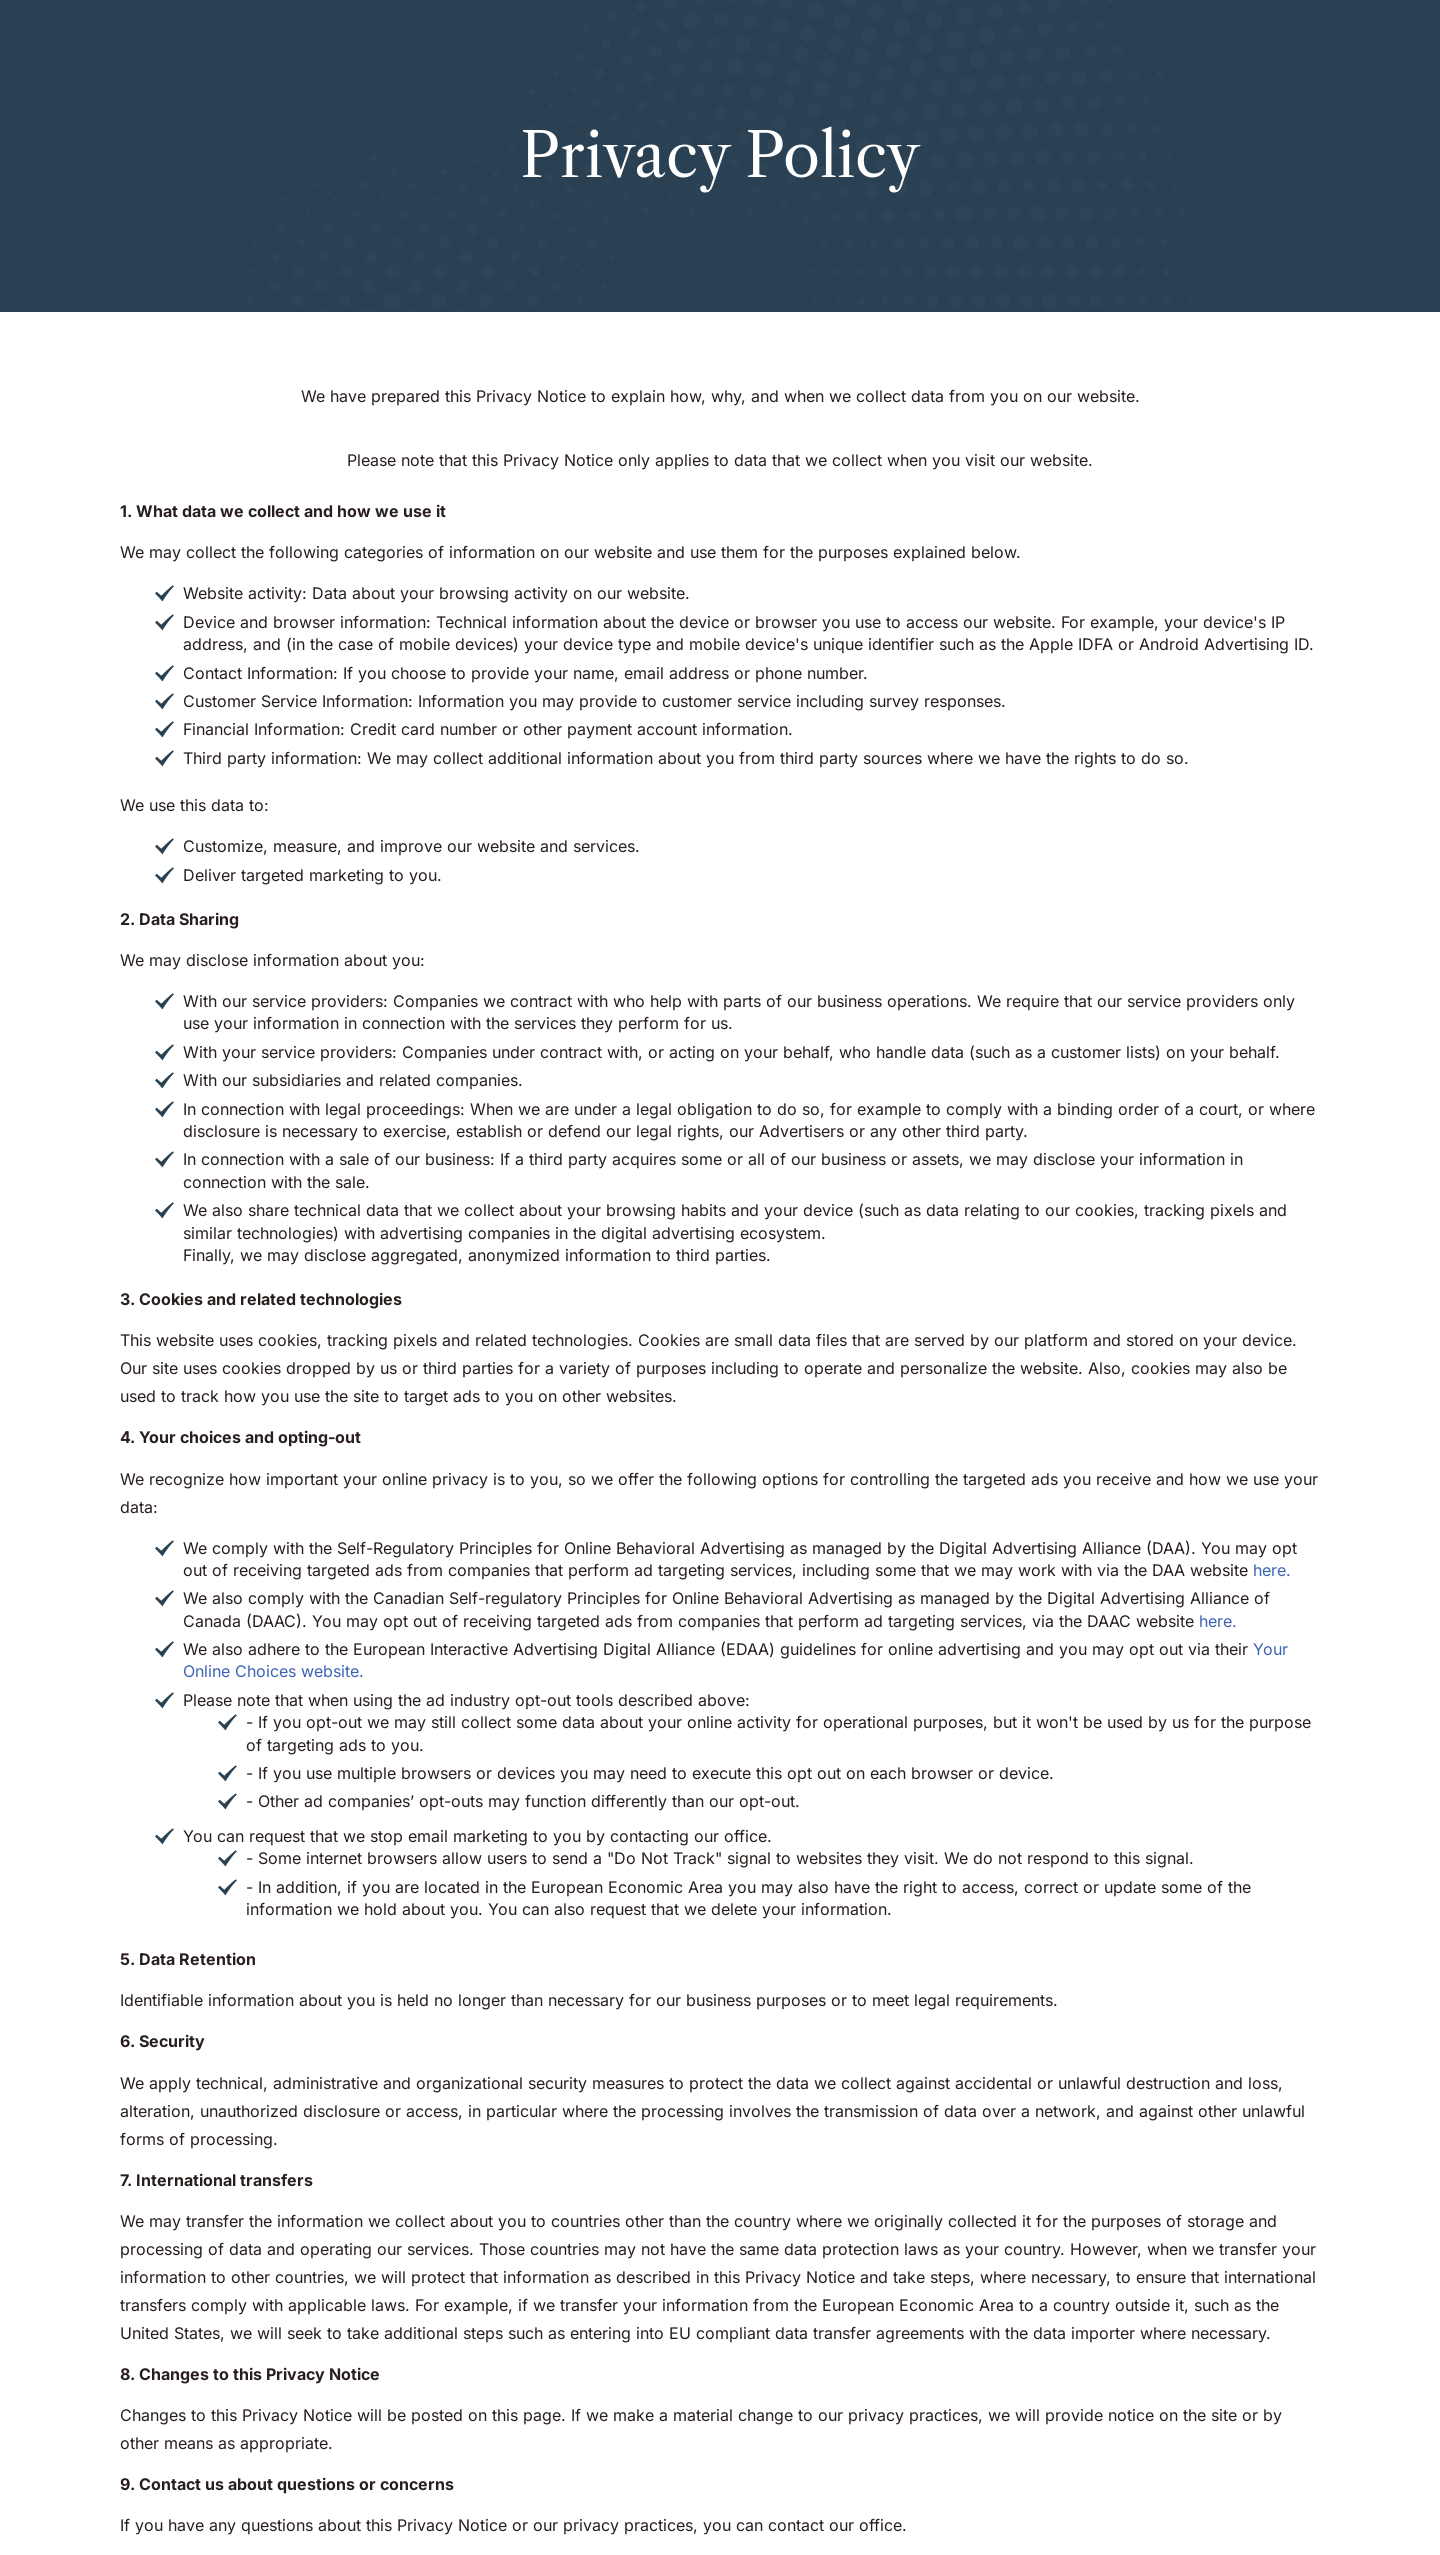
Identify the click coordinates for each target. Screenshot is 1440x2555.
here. (1272, 1570)
